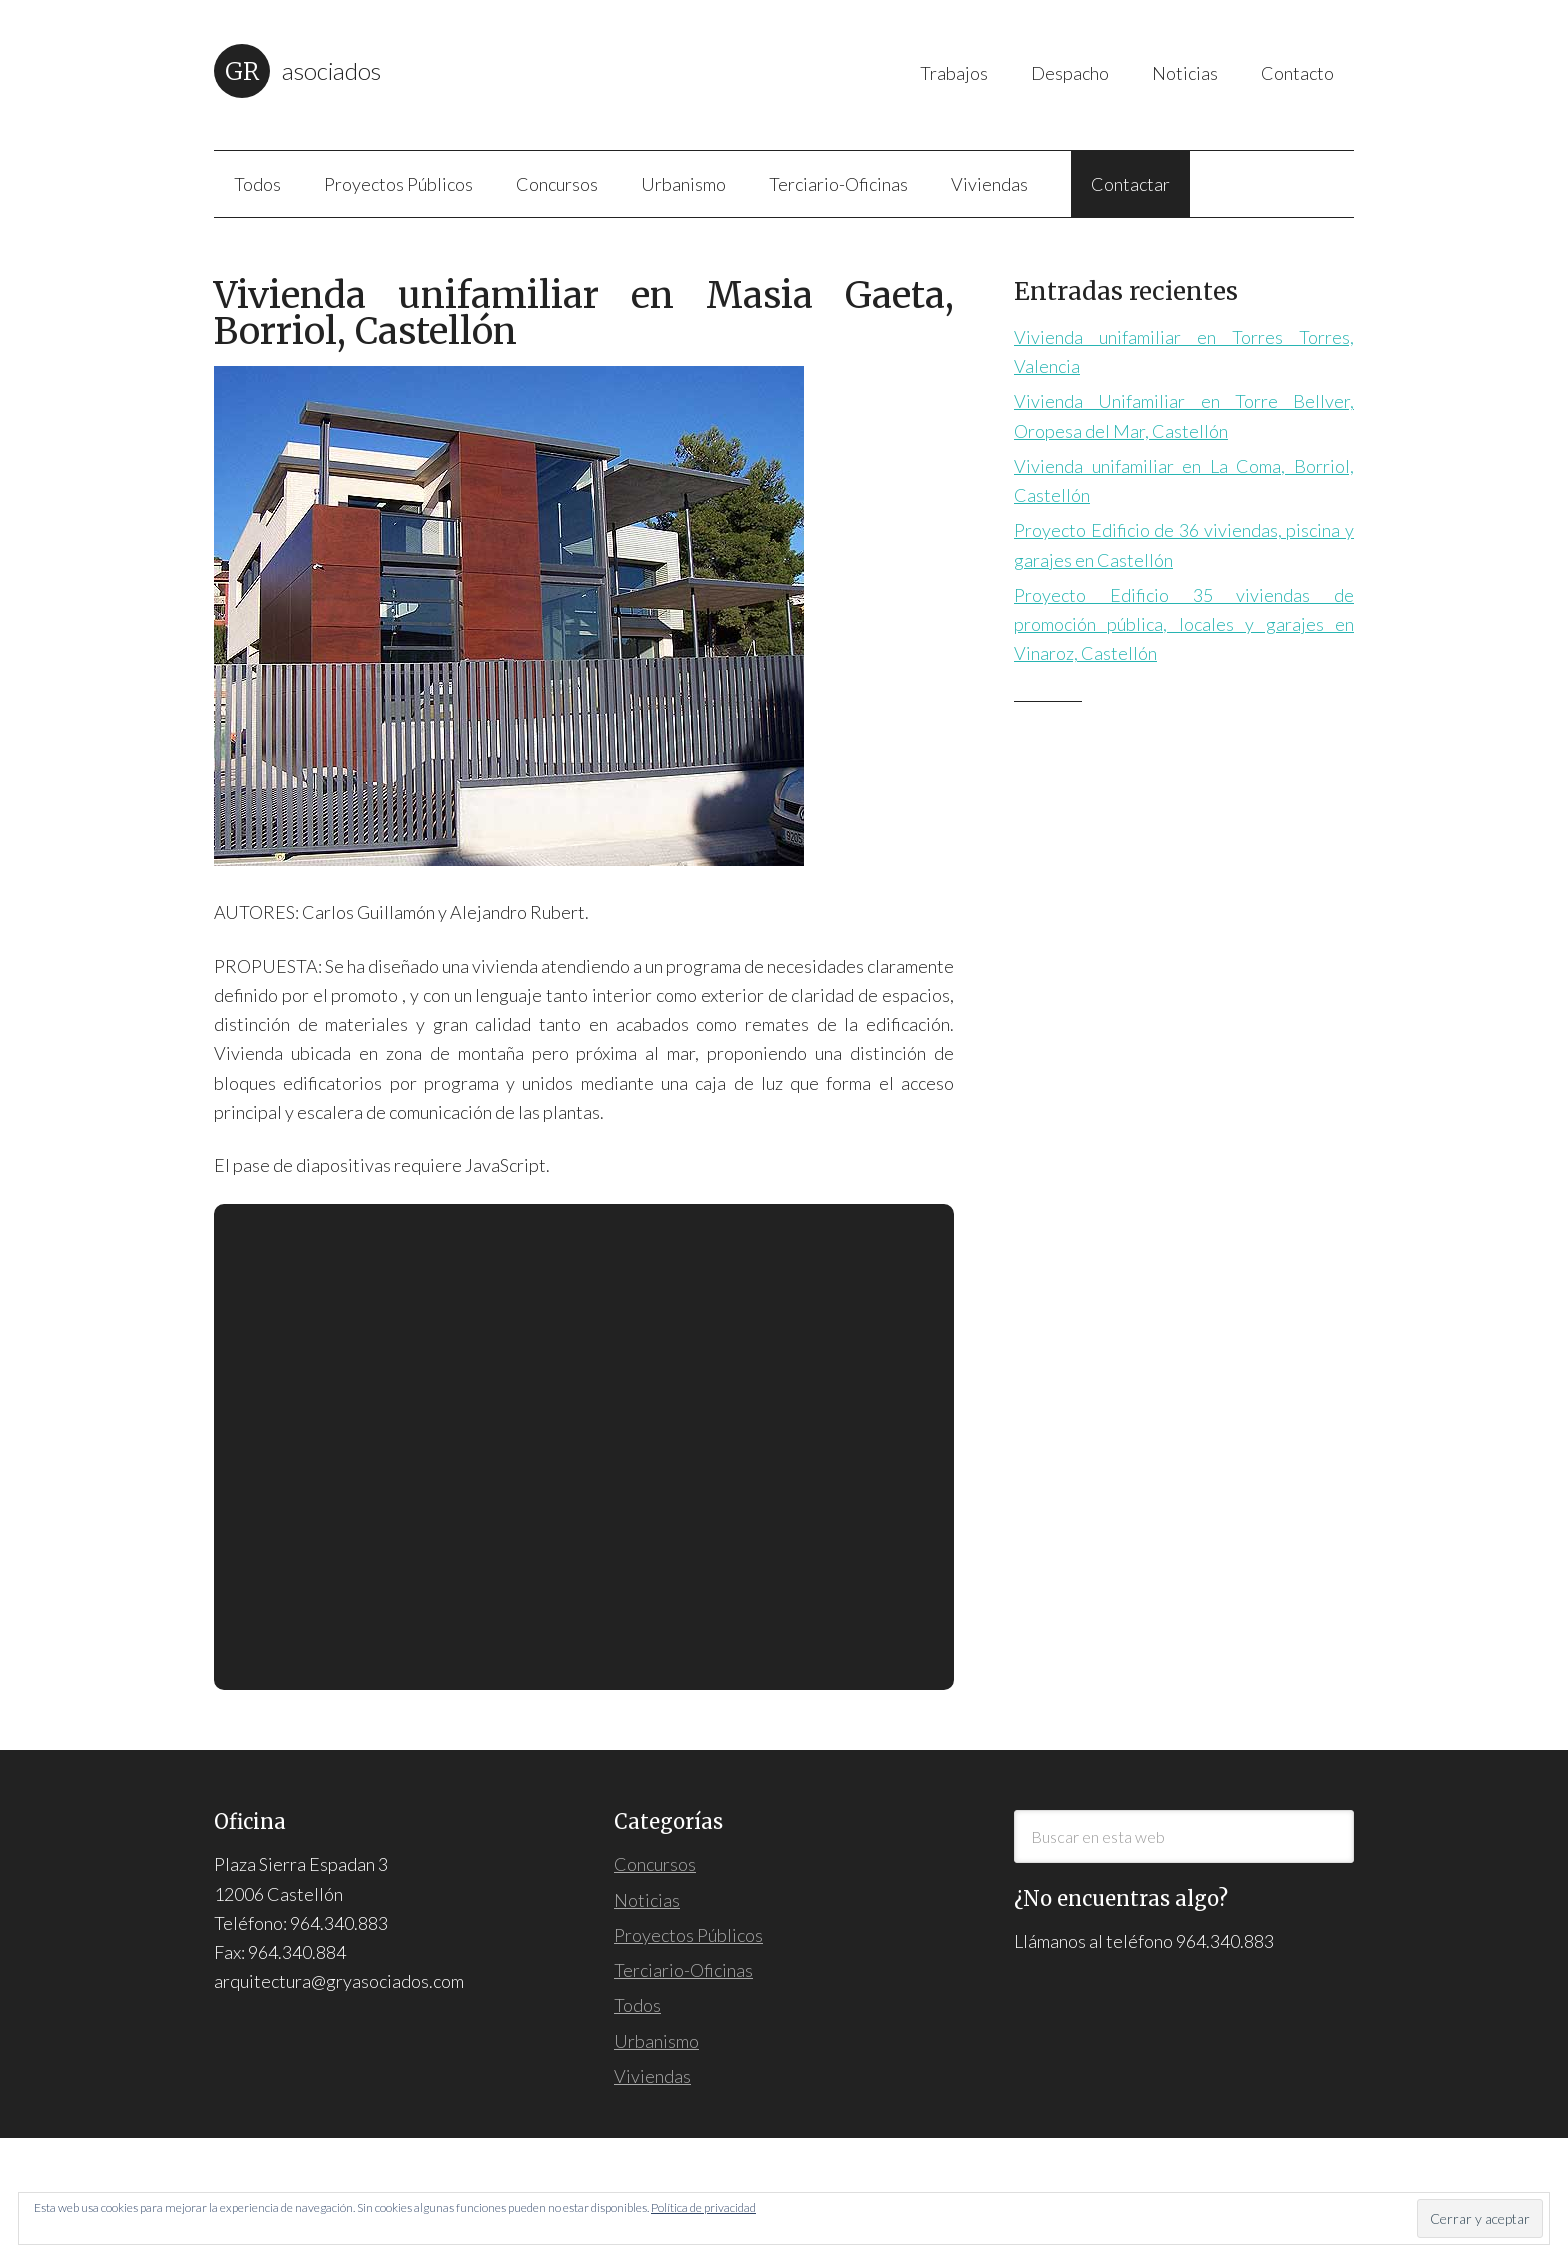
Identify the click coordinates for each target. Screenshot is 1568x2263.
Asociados (331, 70)
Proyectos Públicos (688, 1935)
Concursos (655, 1864)
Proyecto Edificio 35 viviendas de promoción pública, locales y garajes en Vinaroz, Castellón (1184, 624)
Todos (637, 2005)
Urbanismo (656, 2041)
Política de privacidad (703, 2207)
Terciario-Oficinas (683, 1970)
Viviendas (652, 2076)
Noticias (647, 1900)
